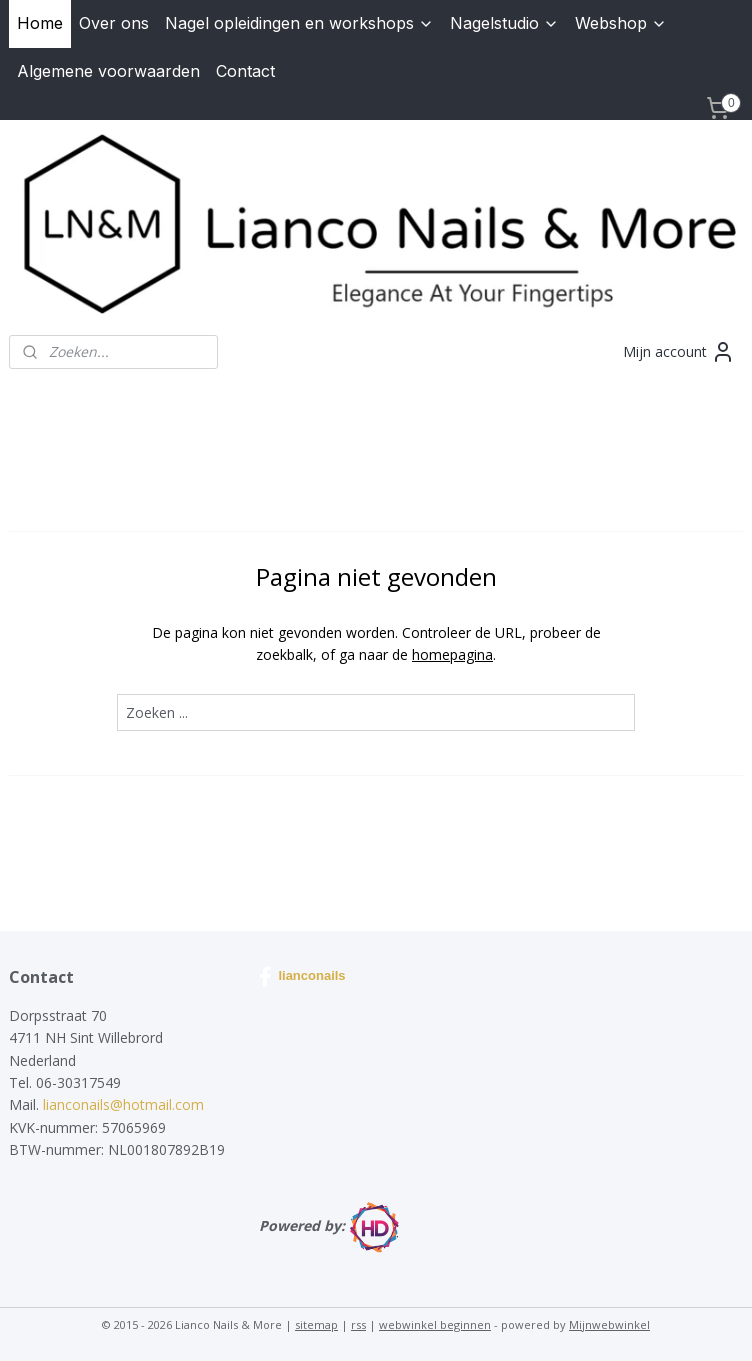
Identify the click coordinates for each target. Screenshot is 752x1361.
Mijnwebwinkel (609, 1324)
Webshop (621, 23)
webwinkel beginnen (435, 1324)
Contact (245, 71)
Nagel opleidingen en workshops (299, 23)
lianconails (302, 977)
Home (40, 23)
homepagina (452, 654)
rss (358, 1324)
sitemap (316, 1324)
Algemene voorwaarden (108, 71)
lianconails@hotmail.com (123, 1104)
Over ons (114, 23)
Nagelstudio (504, 23)
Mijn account (679, 352)
